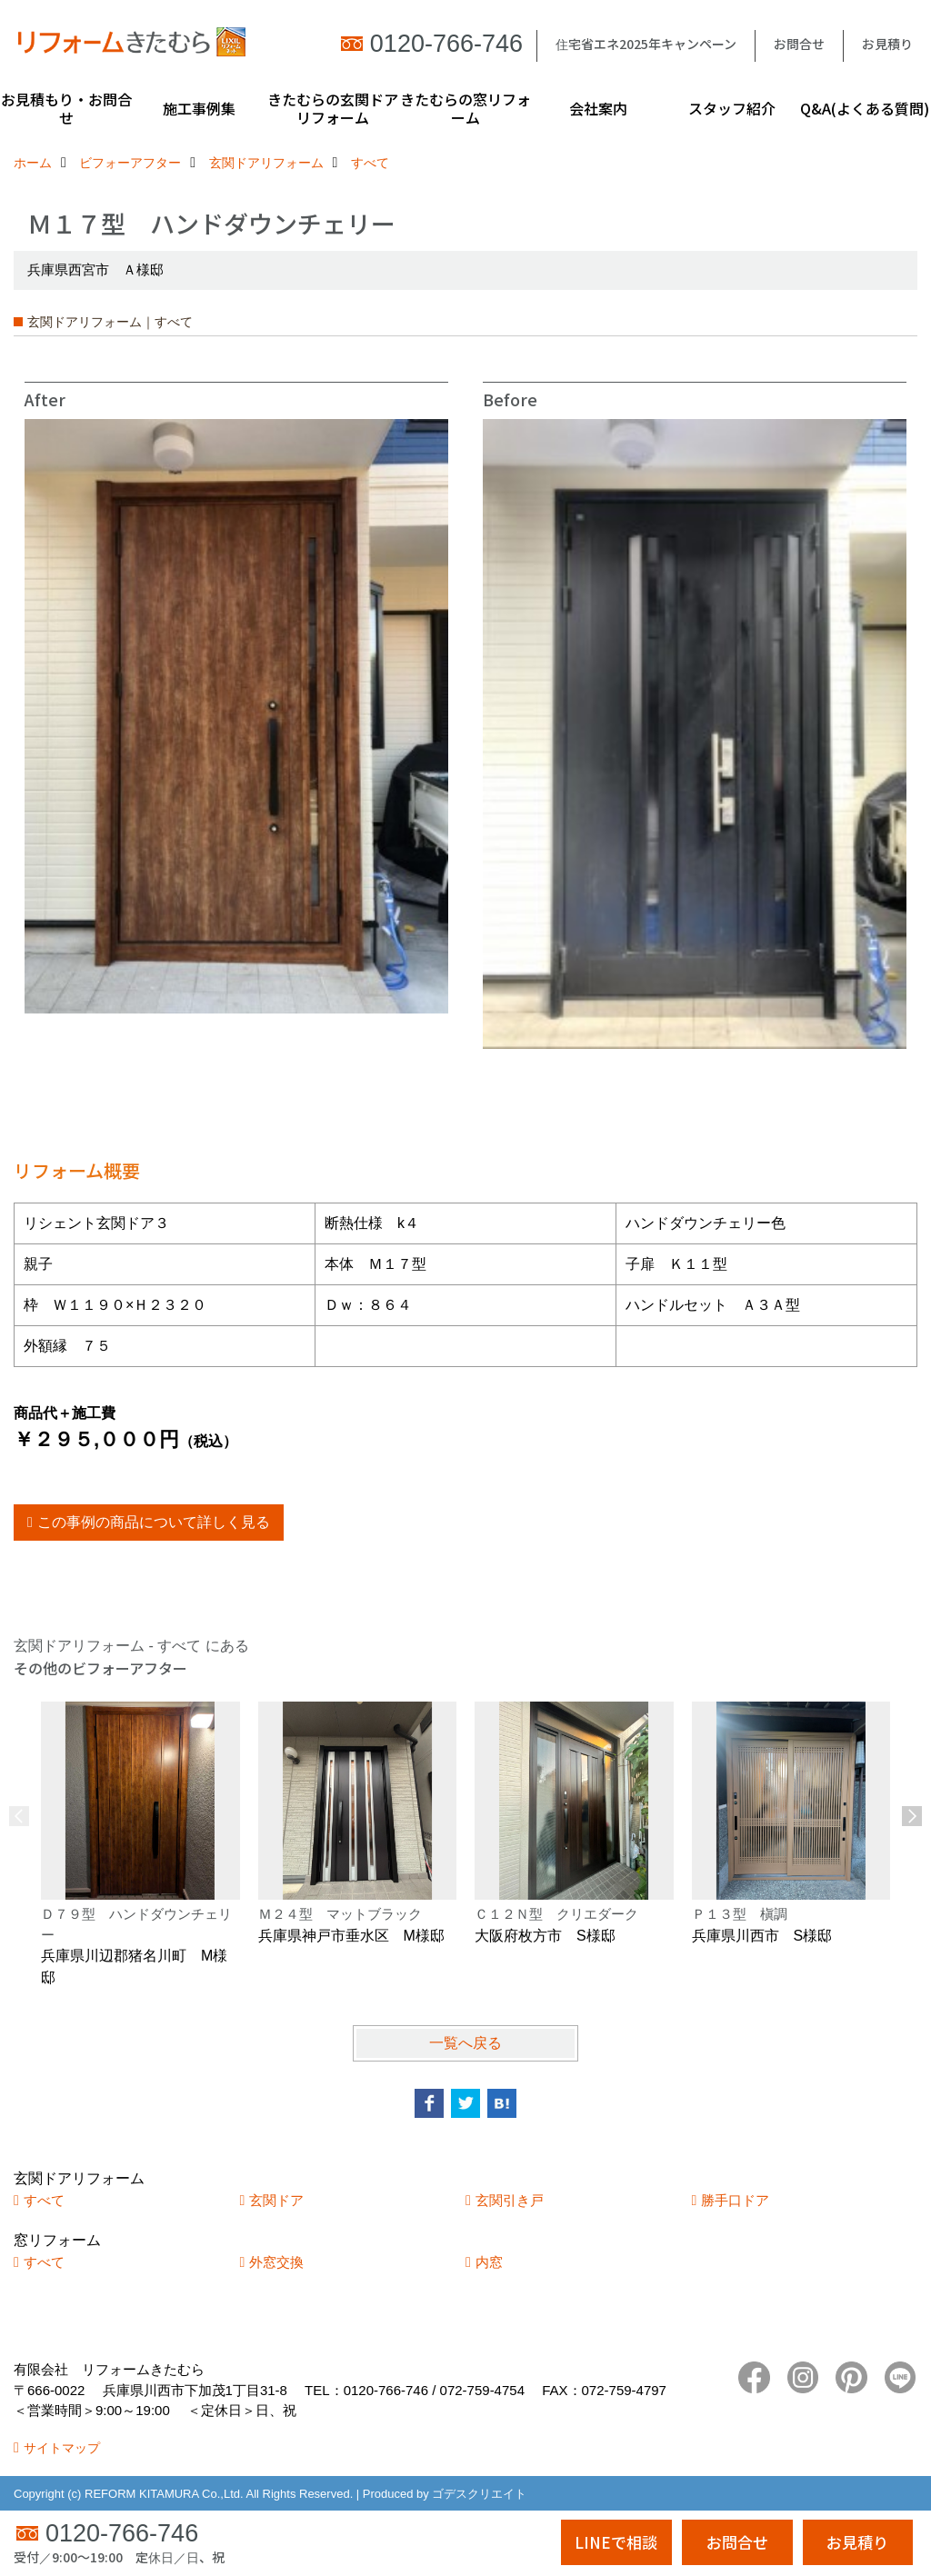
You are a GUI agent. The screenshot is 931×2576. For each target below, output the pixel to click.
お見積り (887, 44)
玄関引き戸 (510, 2200)
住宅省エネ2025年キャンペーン (646, 44)
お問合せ (799, 44)
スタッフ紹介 (732, 108)
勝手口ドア (735, 2200)
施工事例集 (199, 108)
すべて (44, 2200)
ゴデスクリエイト (479, 2494)
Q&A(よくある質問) (864, 108)
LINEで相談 (616, 2542)
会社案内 (598, 108)
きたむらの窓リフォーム (465, 108)
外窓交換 (276, 2262)
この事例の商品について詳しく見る (153, 1522)
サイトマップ (62, 2448)
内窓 (489, 2262)
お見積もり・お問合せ (66, 108)
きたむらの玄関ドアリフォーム (332, 108)
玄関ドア (276, 2200)
